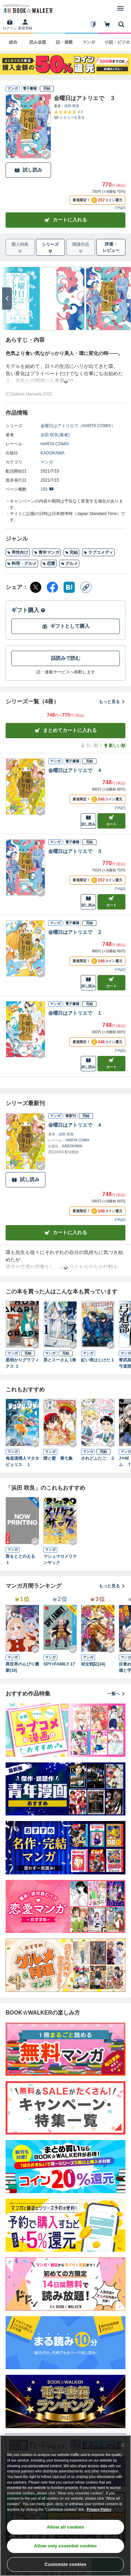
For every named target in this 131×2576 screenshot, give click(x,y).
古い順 (89, 745)
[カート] (107, 24)
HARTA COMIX (55, 443)
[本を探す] (121, 24)
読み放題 (37, 42)
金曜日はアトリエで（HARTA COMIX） (78, 425)
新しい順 (114, 745)
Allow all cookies (65, 2527)
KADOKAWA (52, 453)
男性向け (17, 552)
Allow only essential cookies (65, 2545)
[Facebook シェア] (52, 587)
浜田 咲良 (71, 106)
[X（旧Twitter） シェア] (35, 587)
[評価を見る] (69, 115)
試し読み (28, 170)
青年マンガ (46, 552)
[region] (65, 2505)
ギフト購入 (28, 610)
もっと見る (112, 701)
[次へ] (7, 298)
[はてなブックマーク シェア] (69, 587)
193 (47, 489)
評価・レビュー (111, 247)
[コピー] (86, 587)
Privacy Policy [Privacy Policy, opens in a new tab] (99, 2509)
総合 (13, 42)
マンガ (88, 42)
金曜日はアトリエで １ (75, 1013)
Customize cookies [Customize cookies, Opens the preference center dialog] (66, 2564)
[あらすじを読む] (65, 374)
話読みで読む (65, 658)
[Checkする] (46, 155)
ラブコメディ (98, 552)
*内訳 (120, 208)
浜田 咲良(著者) (55, 434)
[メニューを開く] (120, 8)
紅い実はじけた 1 (97, 1360)
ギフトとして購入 (65, 626)
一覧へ (116, 1693)
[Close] (122, 2445)
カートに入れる (65, 220)
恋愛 (48, 563)
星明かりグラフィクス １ (22, 1363)
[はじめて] (93, 24)
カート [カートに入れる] (111, 820)
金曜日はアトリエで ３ (75, 851)
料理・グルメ (22, 563)
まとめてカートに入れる (66, 730)
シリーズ (50, 247)
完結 (71, 552)
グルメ (69, 563)
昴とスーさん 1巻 (59, 1360)
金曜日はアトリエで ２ (75, 932)
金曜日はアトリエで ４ (75, 770)
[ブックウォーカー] (27, 8)
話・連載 (64, 42)
